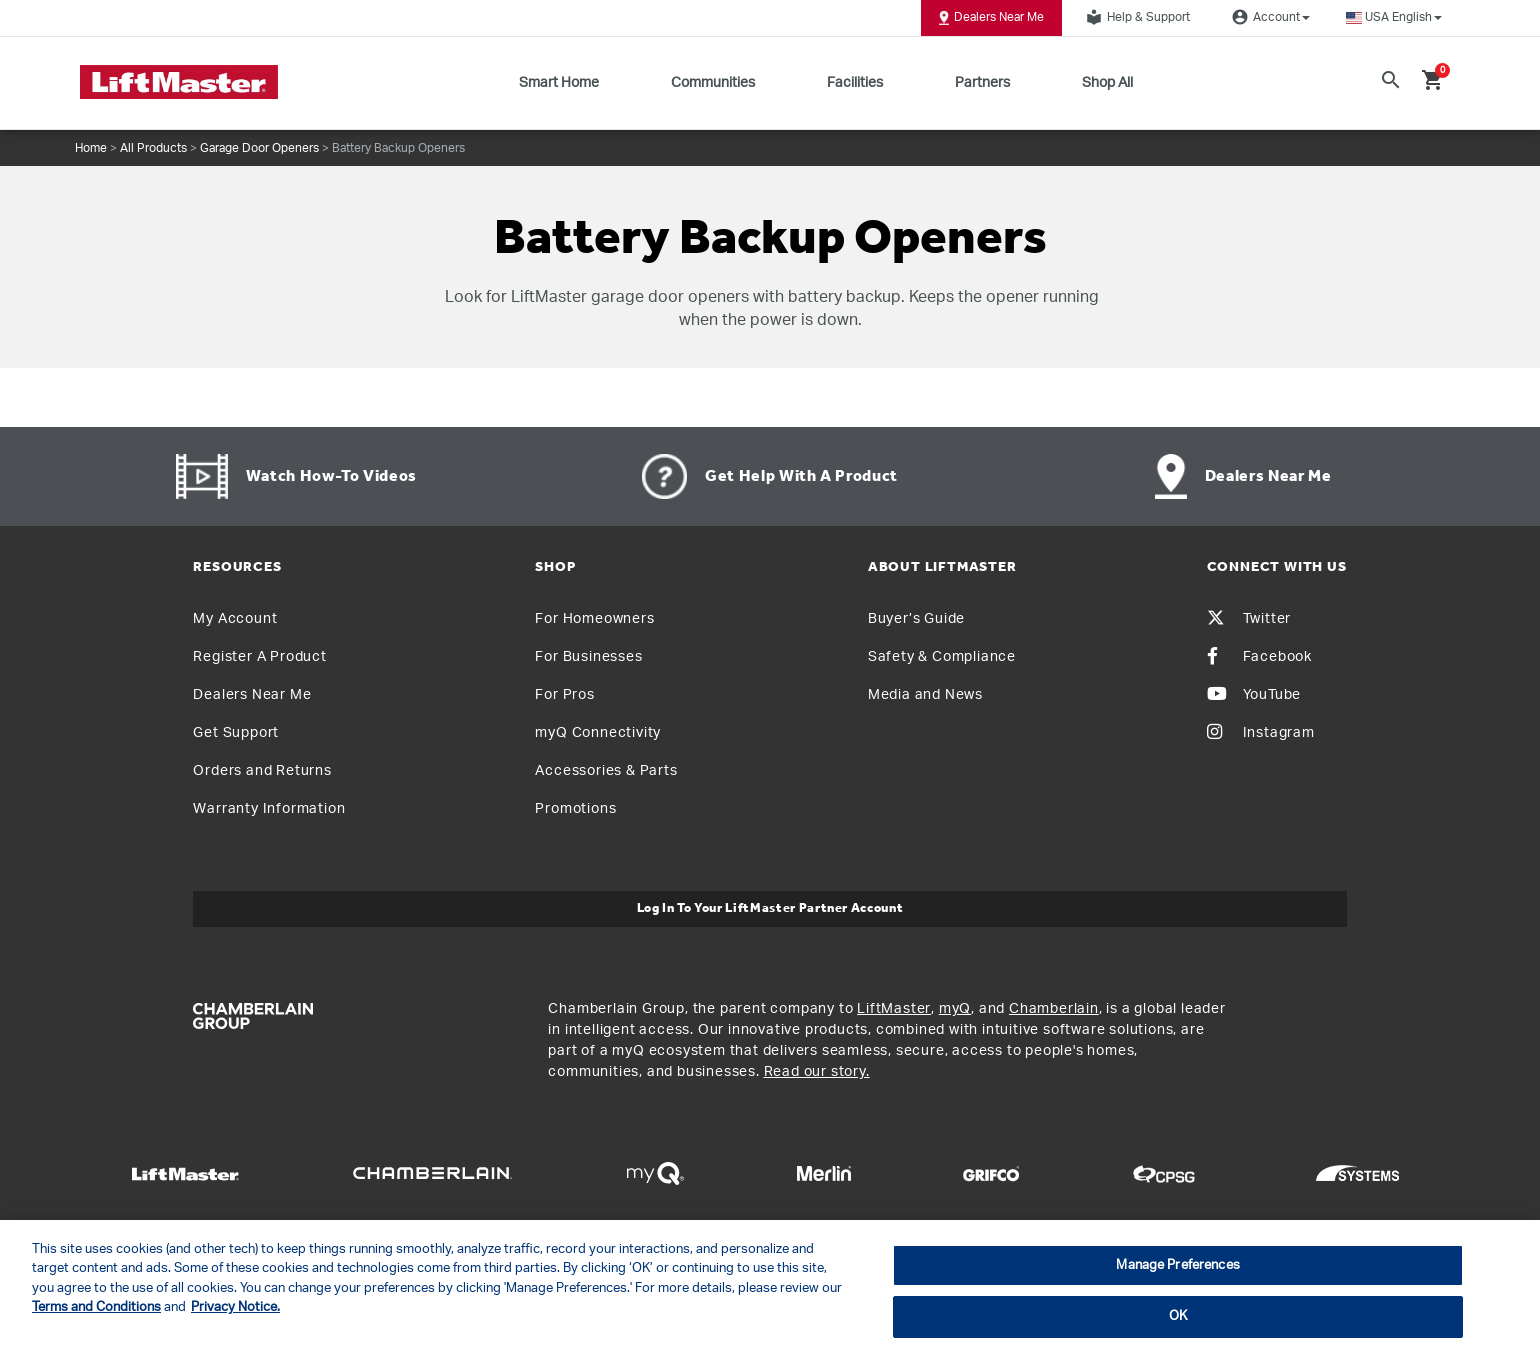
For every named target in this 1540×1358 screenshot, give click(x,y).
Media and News (925, 695)
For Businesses (588, 657)
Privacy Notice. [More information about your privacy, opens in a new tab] (235, 1307)
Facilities (855, 83)
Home (91, 148)
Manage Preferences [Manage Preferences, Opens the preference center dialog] (1177, 1265)
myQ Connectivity (598, 733)
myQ (955, 1009)
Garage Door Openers (259, 148)
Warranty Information (269, 809)
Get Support (236, 733)
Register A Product (259, 657)
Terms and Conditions (96, 1307)
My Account (235, 619)
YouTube (1254, 695)
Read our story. (817, 1072)
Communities (713, 83)
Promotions (575, 809)
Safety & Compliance (942, 657)
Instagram (1261, 733)
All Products (153, 148)
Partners (982, 83)
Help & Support (1135, 17)
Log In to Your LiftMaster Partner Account (770, 908)
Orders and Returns (262, 771)
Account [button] (1268, 17)
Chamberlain (1054, 1009)
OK (1178, 1316)
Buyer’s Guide (916, 619)
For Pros (564, 695)
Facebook (1259, 657)
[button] (1394, 17)
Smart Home (559, 83)
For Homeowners (594, 619)
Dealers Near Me (991, 18)
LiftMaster (894, 1009)
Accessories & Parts (606, 771)
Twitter (1249, 619)
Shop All (1107, 83)
